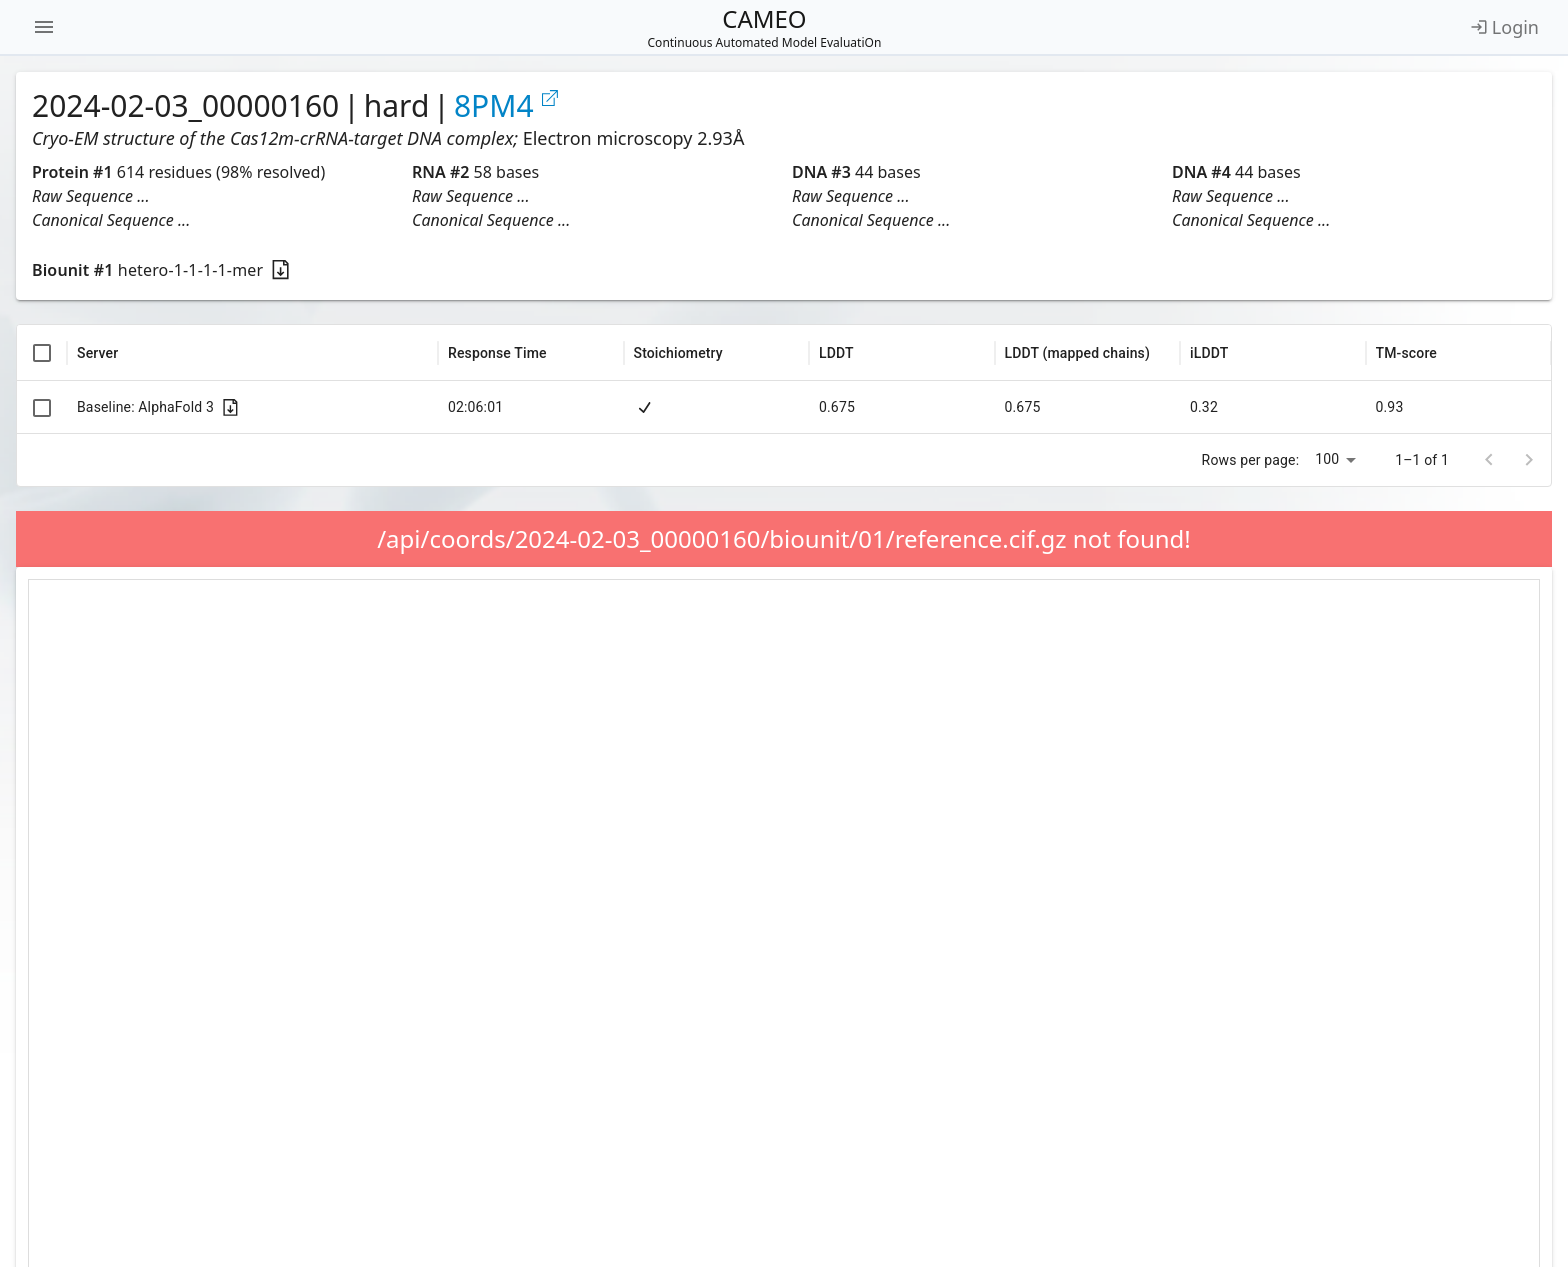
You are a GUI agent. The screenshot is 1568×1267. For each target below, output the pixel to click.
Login (1504, 27)
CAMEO (765, 27)
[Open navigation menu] (44, 27)
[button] (214, 196)
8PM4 (507, 106)
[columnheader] (42, 353)
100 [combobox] (1327, 459)
